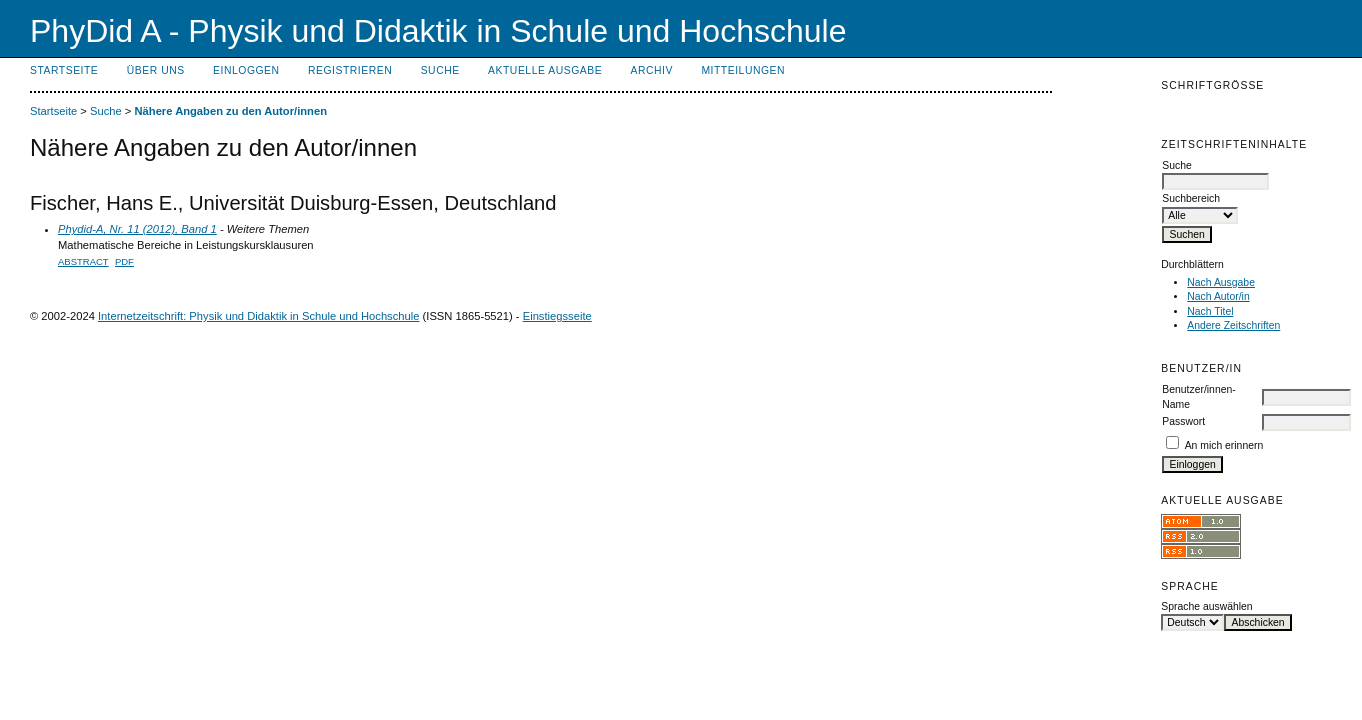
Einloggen (246, 70)
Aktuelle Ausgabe (545, 70)
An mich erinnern (1224, 445)
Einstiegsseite (557, 316)
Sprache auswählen (1206, 606)
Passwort (1183, 421)
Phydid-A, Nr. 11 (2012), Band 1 (137, 229)
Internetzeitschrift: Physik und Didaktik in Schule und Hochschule (259, 316)
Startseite (64, 70)
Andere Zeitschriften (1233, 325)
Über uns (156, 70)
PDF (124, 261)
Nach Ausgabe (1221, 282)
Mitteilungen (743, 70)
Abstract (83, 261)
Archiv (652, 70)
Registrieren (350, 70)
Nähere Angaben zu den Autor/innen (231, 111)
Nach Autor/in (1218, 296)
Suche (440, 70)
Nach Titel (1210, 311)
